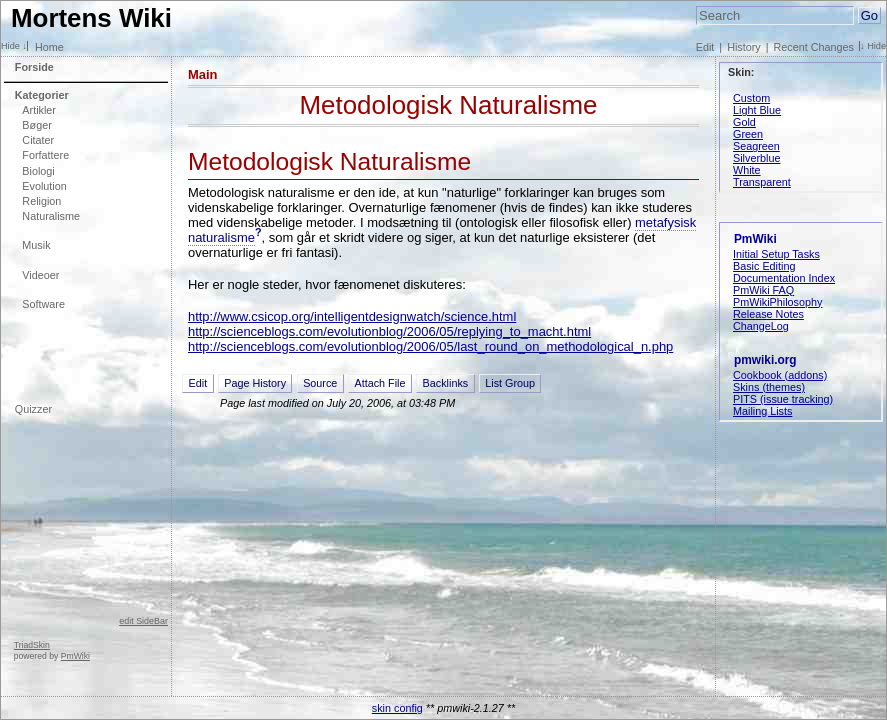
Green (748, 134)
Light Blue (757, 110)
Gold (744, 122)
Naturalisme (51, 216)
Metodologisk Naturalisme (448, 105)
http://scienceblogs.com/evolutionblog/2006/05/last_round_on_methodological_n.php (430, 346)
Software (43, 304)
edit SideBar (143, 621)
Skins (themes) (769, 387)
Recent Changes (814, 47)
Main (203, 74)
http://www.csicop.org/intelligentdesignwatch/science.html (352, 316)
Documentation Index (784, 278)
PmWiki (75, 656)
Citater (38, 140)
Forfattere (45, 155)
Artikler (39, 110)
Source (320, 383)
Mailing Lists (762, 411)
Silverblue (756, 158)
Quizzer (33, 409)
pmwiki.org (765, 360)
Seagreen (756, 146)
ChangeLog (761, 326)
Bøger (36, 125)
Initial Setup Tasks (776, 254)
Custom (751, 98)
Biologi (38, 171)
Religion (41, 201)
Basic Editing (764, 266)
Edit (705, 47)
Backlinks (446, 383)
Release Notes (768, 314)
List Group (510, 383)
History (744, 47)
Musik (36, 245)
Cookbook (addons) (780, 375)
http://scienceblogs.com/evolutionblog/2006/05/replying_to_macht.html (389, 331)
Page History (255, 383)
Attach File (379, 383)
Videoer (40, 275)
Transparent (762, 182)
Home (49, 47)
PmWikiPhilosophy (777, 302)
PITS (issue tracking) (783, 399)
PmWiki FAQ (763, 290)
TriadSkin (32, 645)
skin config (397, 708)
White (747, 170)
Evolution (44, 186)
